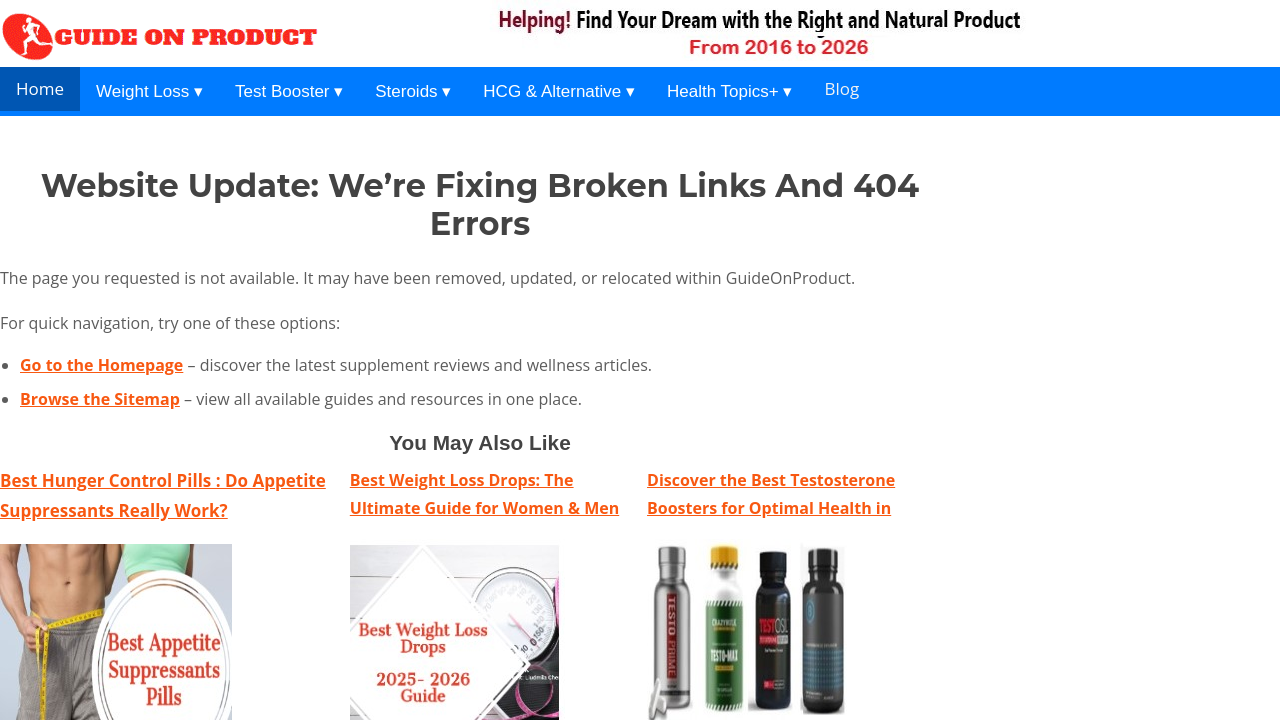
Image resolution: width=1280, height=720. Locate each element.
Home (40, 88)
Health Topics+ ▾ (729, 91)
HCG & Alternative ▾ (559, 91)
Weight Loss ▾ (149, 91)
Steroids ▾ (413, 91)
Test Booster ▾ (289, 91)
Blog (841, 88)
